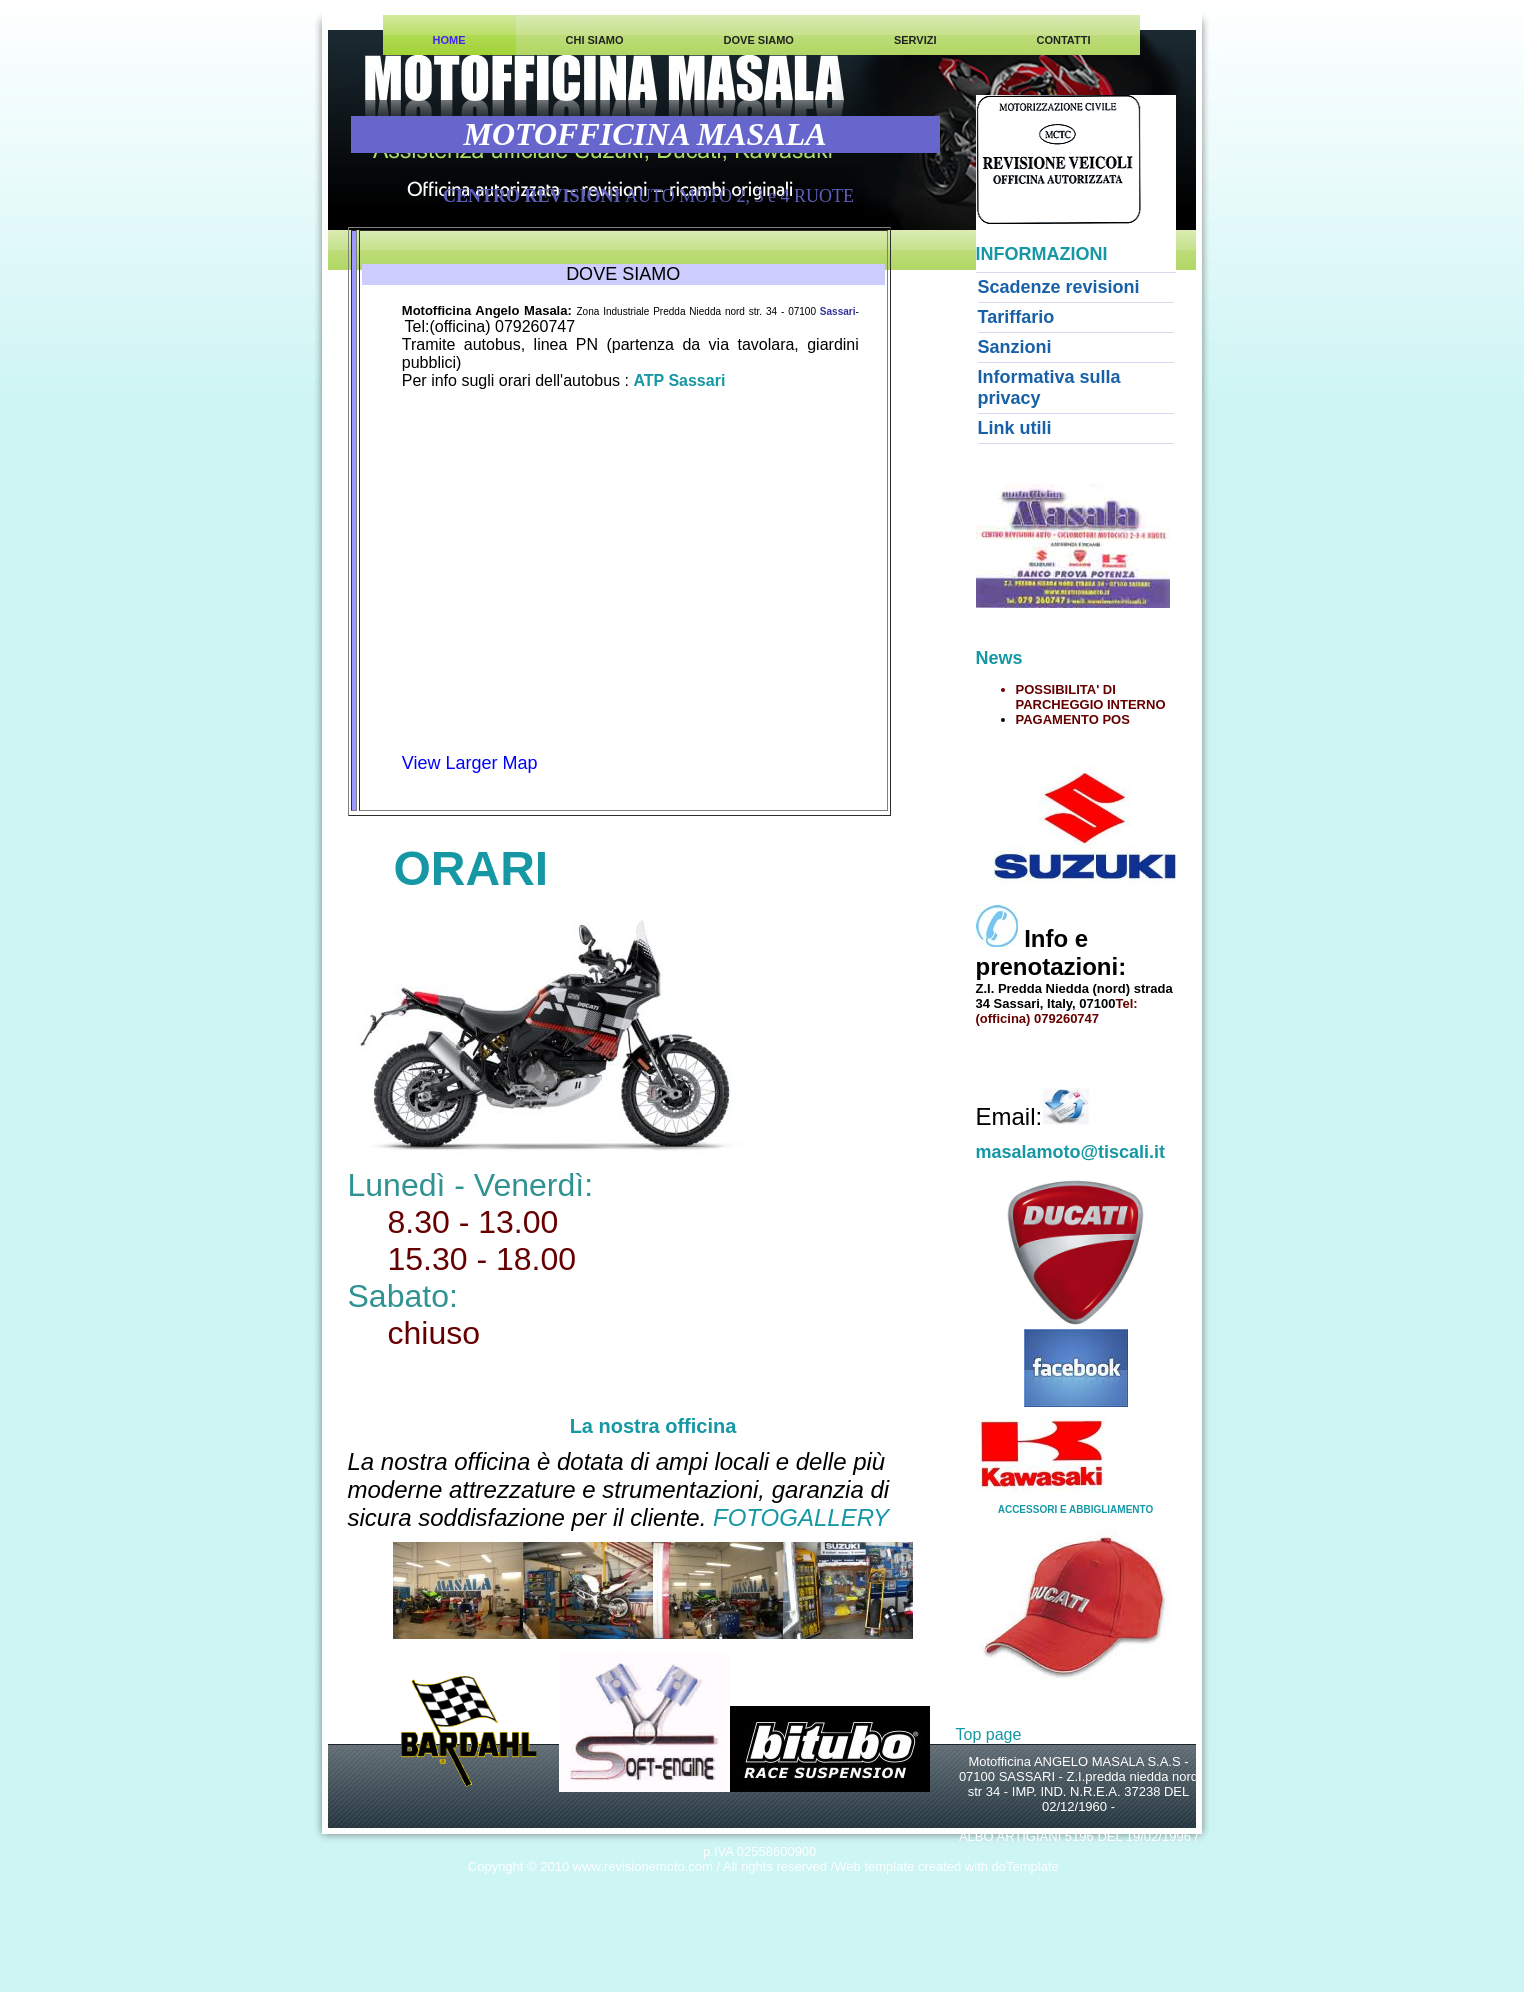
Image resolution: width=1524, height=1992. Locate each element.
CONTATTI (1063, 40)
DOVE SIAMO (759, 40)
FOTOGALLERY (801, 1517)
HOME (449, 40)
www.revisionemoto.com (643, 1866)
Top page (989, 1734)
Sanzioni (1015, 347)
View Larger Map (470, 763)
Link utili (1015, 428)
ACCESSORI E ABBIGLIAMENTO (1076, 1509)
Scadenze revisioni (1059, 287)
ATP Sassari (679, 380)
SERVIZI (915, 40)
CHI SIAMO (595, 40)
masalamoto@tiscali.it (1071, 1152)
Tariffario (1016, 317)
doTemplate (1025, 1866)
